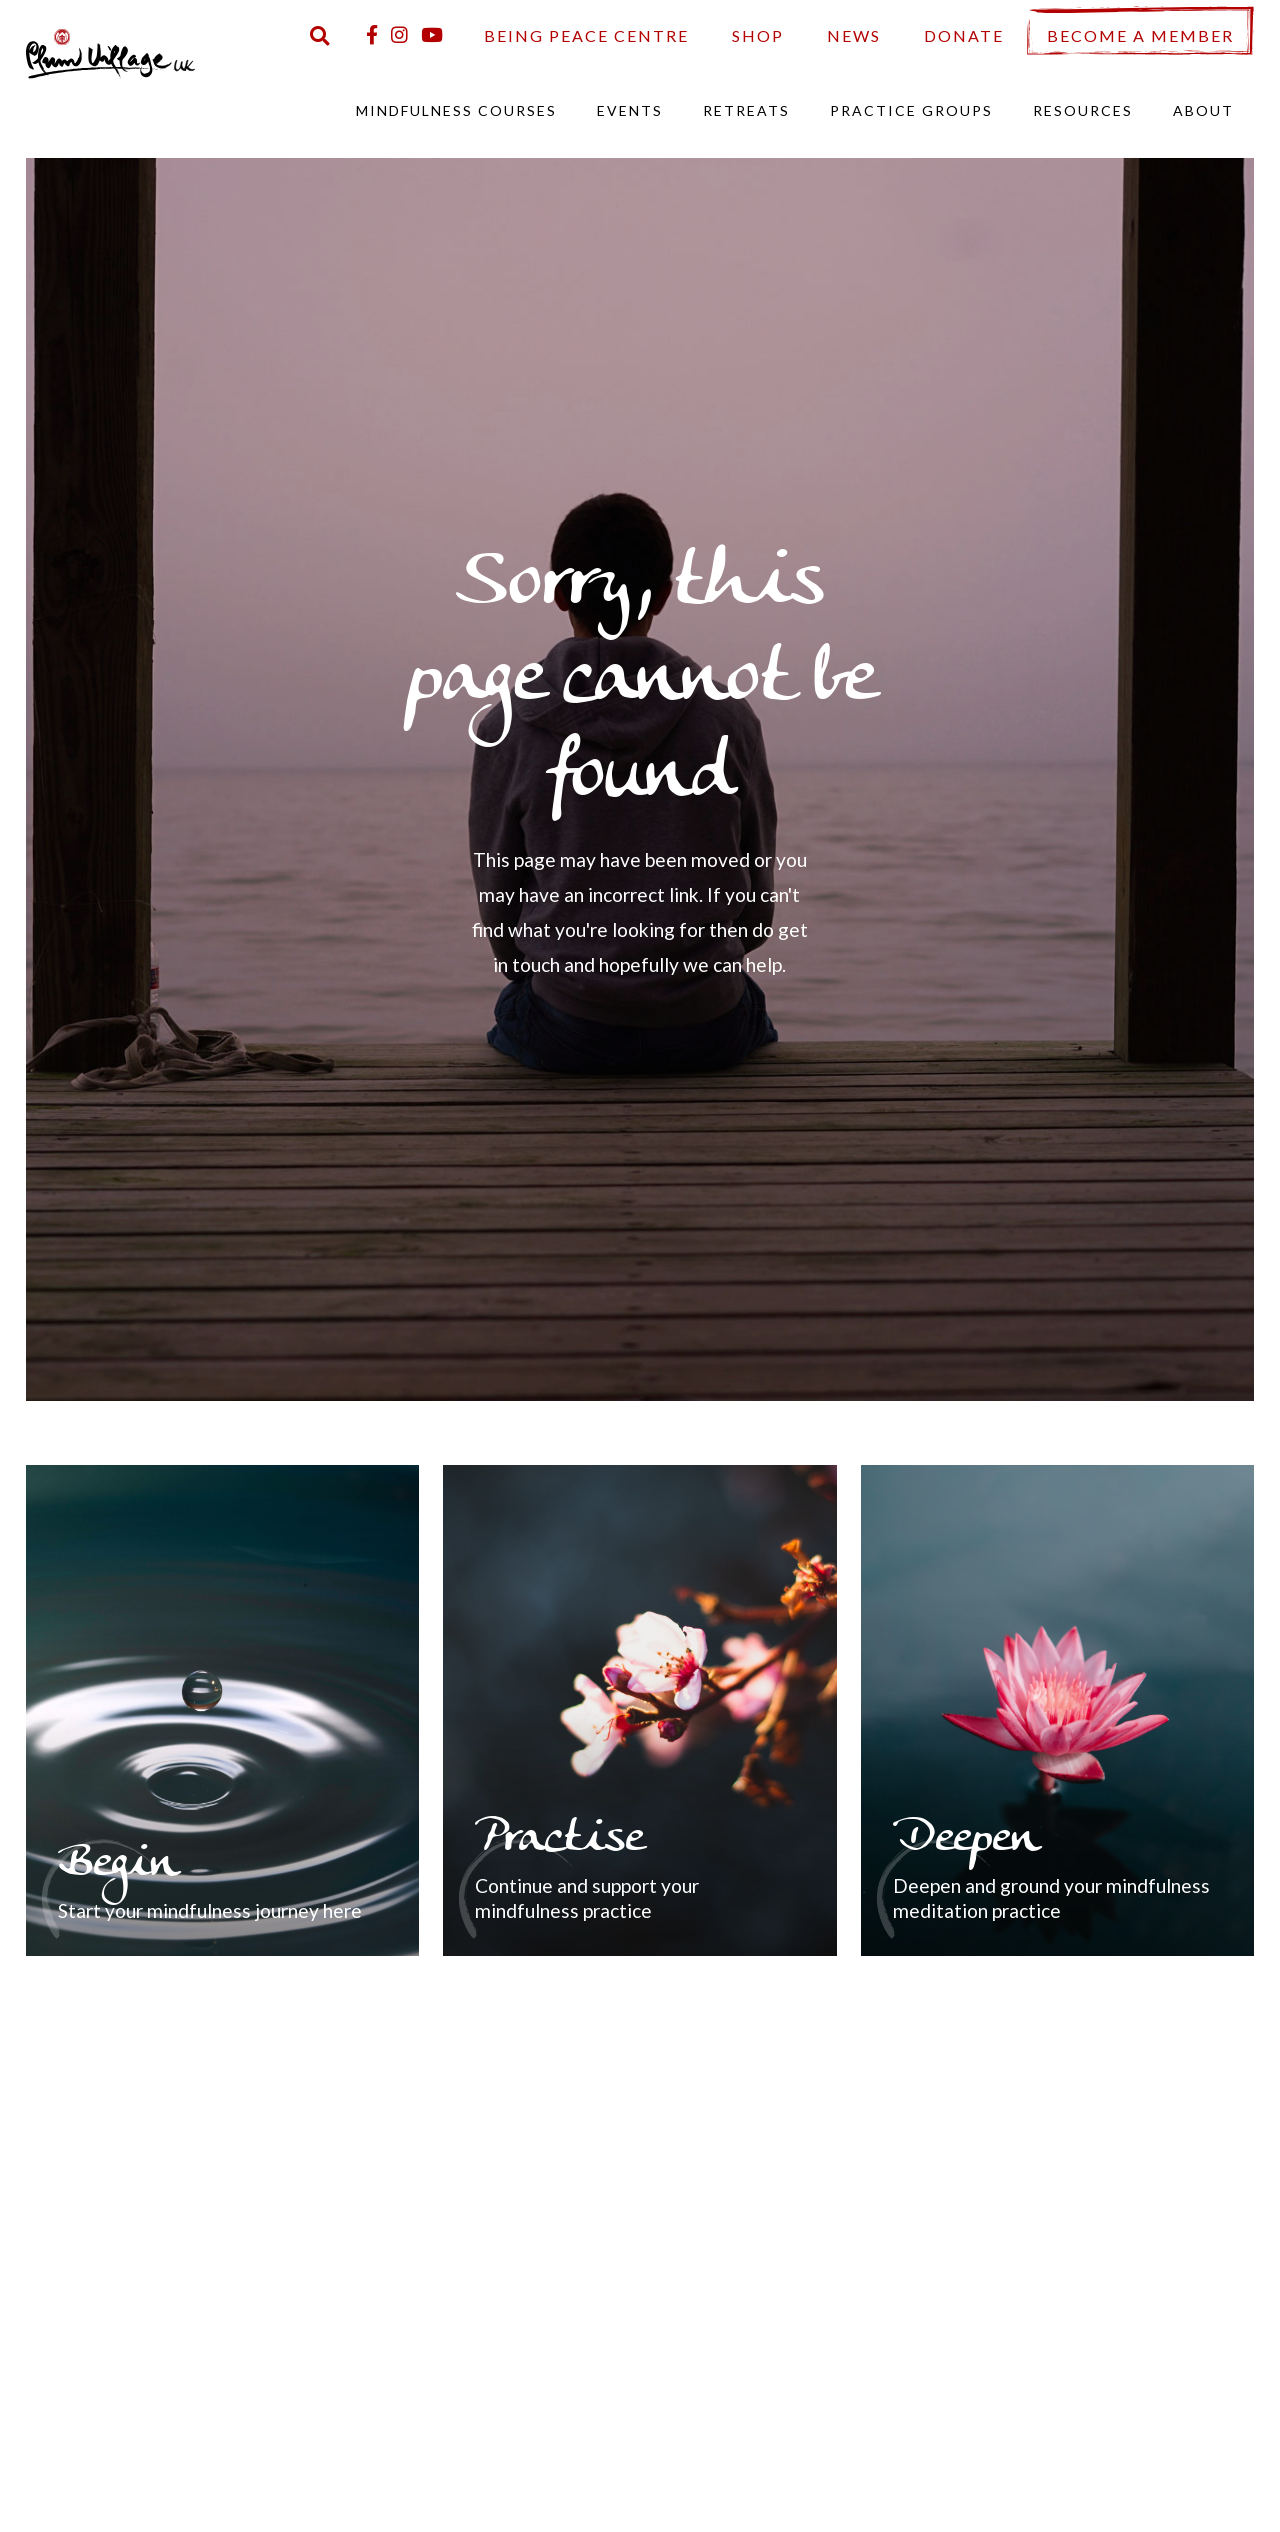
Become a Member (1140, 35)
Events (630, 110)
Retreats (746, 110)
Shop (758, 35)
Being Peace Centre (586, 35)
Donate (964, 35)
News (854, 35)
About (1203, 110)
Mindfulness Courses (456, 110)
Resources (1083, 110)
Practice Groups (911, 110)
